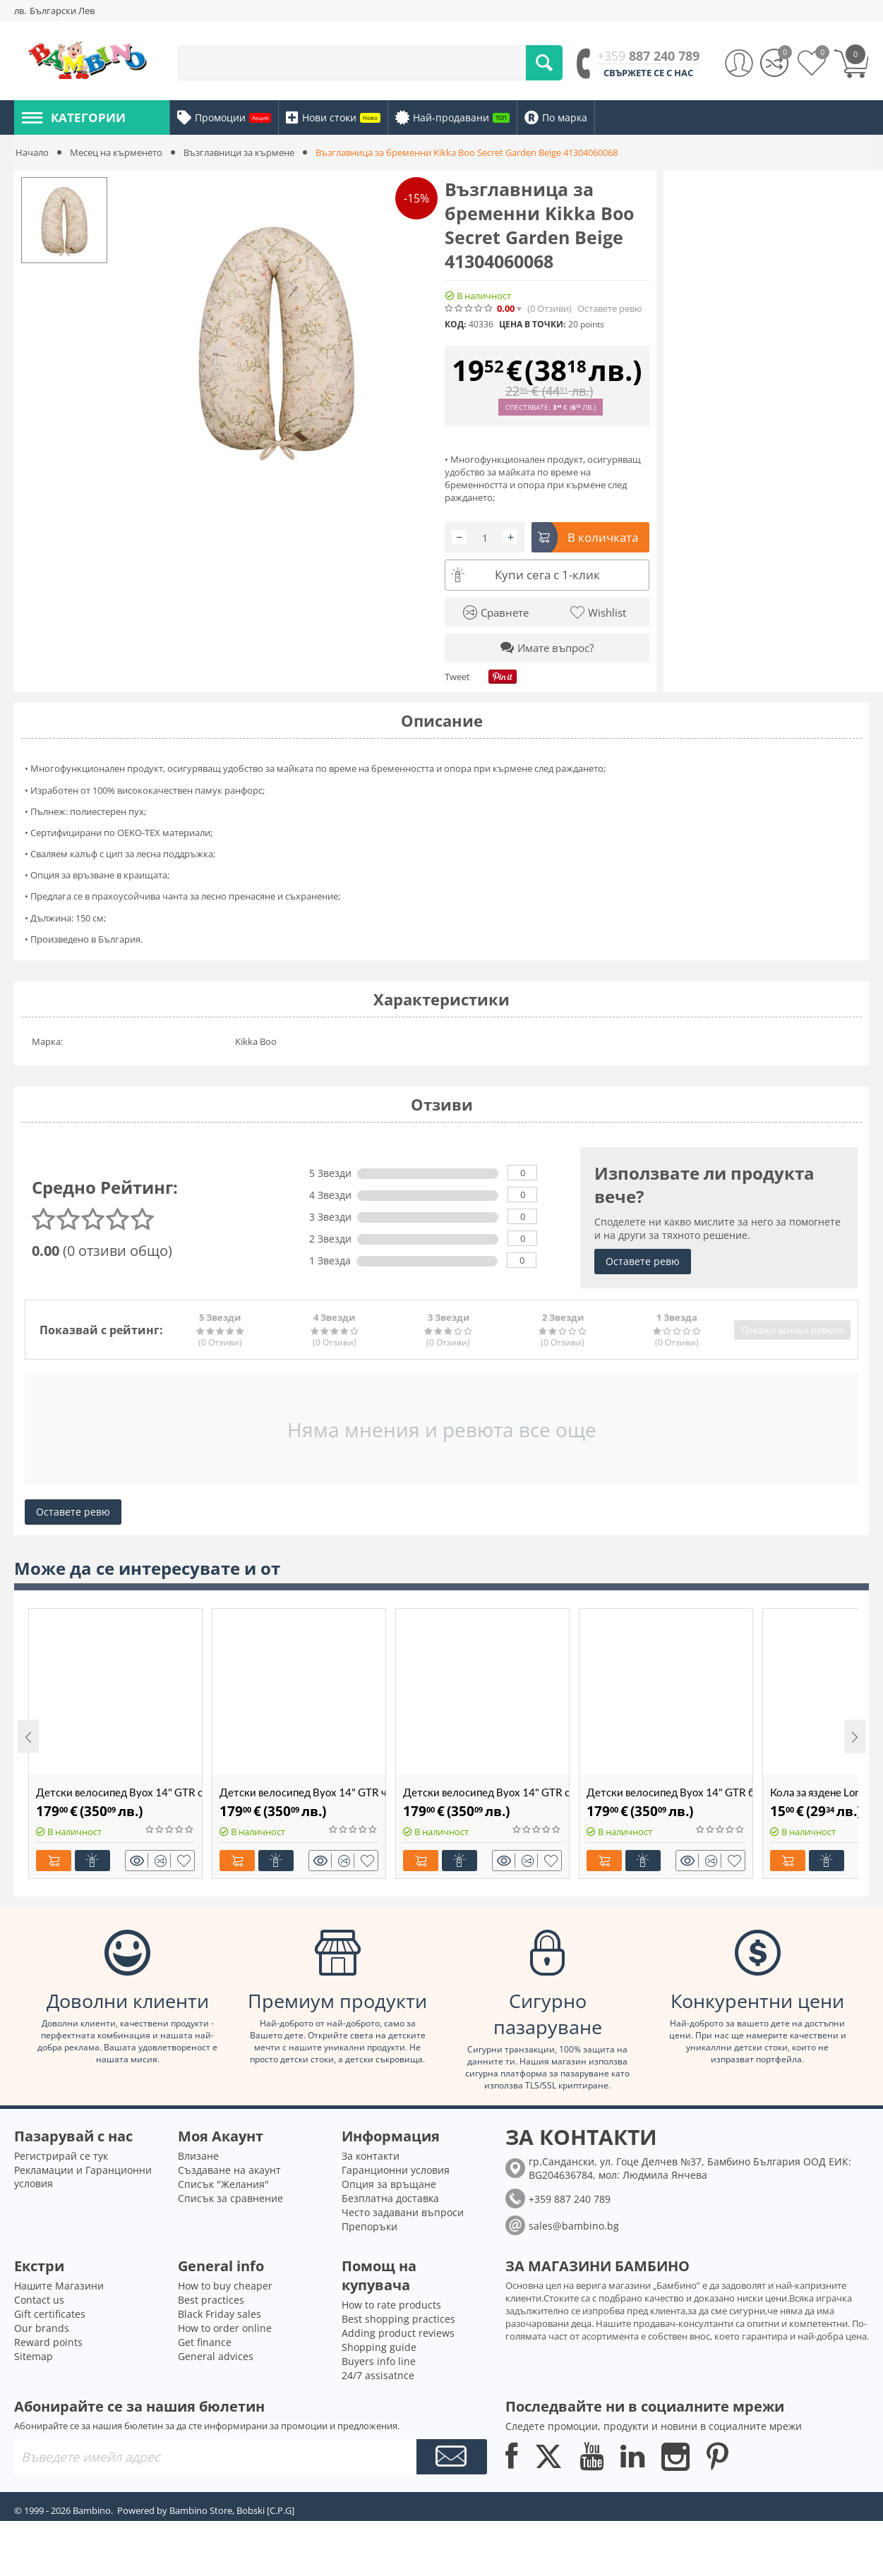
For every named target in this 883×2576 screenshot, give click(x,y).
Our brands (41, 2328)
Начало (32, 152)
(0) (549, 308)
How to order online (225, 2328)
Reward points (48, 2342)
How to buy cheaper (225, 2285)
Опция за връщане (389, 2184)
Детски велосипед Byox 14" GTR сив (119, 1792)
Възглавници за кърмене (239, 152)
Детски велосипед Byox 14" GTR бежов (669, 1792)
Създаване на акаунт (229, 2170)
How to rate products (391, 2304)
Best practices (211, 2299)
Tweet (457, 676)
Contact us (39, 2299)
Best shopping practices (398, 2319)
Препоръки (369, 2226)
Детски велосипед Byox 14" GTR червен (302, 1792)
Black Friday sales (219, 2314)
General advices (215, 2356)
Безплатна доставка (390, 2198)
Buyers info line (379, 2361)
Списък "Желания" (223, 2184)
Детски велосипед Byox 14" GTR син (486, 1792)
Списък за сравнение (230, 2198)
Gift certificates (49, 2314)
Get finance (205, 2342)
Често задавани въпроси (403, 2212)
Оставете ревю (609, 308)
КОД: (455, 324)
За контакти (371, 2156)
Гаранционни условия (396, 2170)
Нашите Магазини (59, 2285)
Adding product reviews (398, 2333)
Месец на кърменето (116, 152)
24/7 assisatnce (378, 2375)
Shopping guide (379, 2347)
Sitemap (33, 2356)
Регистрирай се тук (61, 2156)
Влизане (198, 2156)
